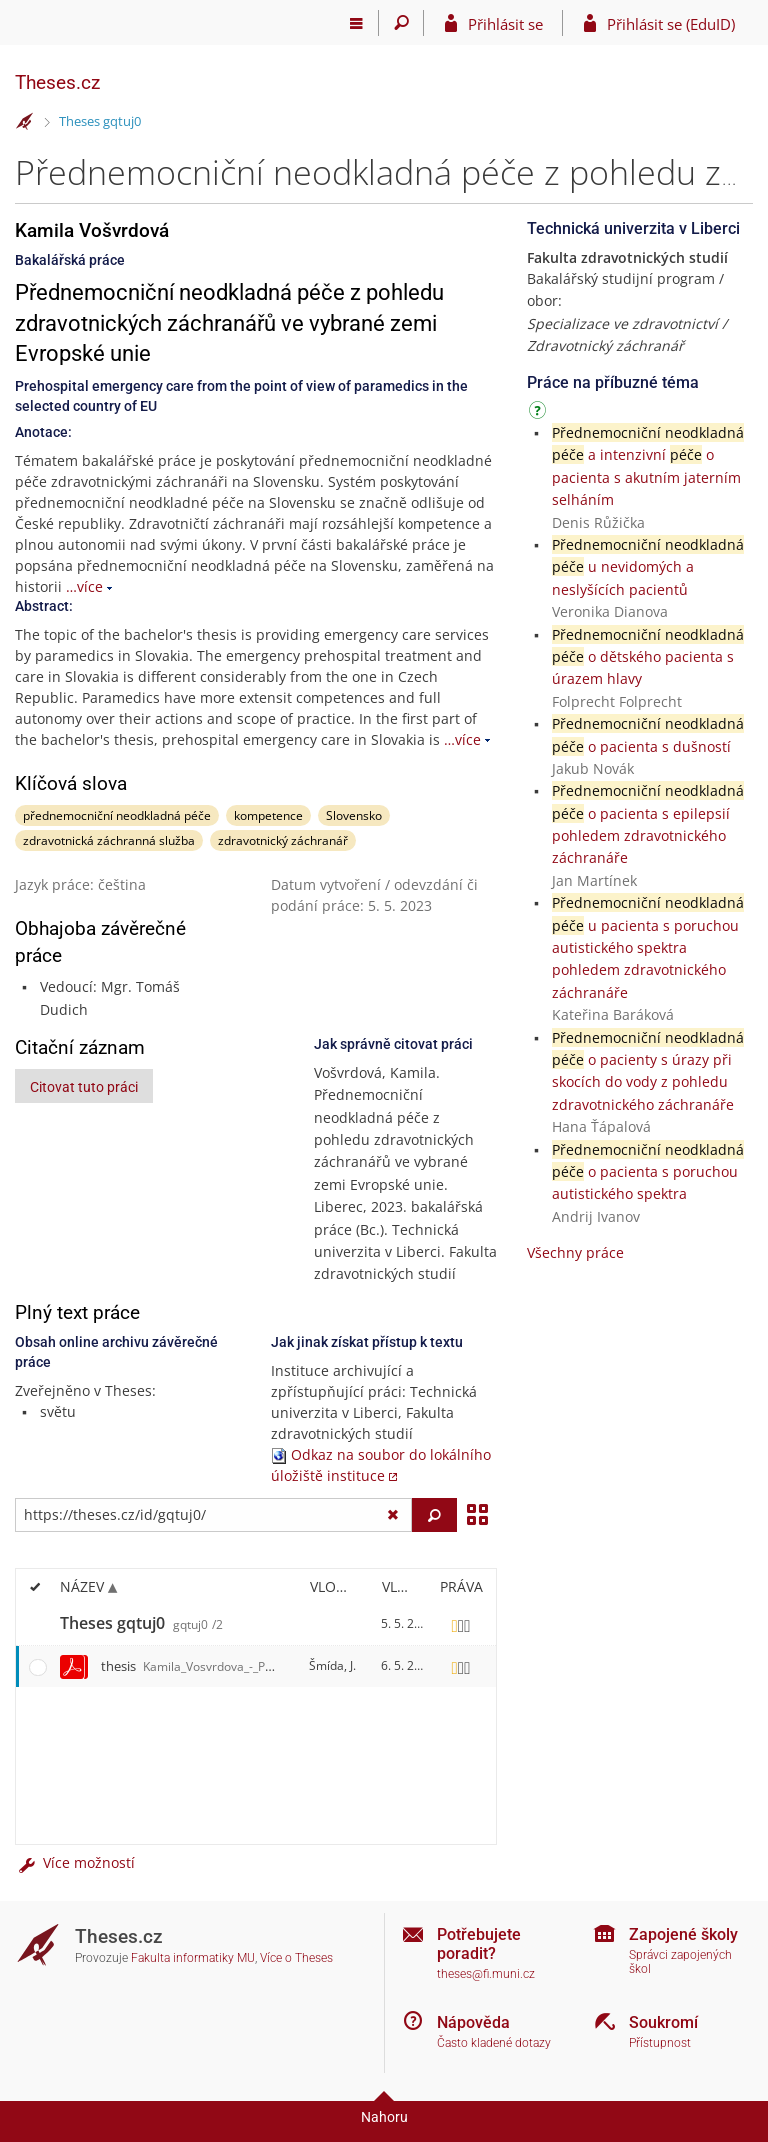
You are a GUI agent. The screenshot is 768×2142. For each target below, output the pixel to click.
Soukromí (663, 2022)
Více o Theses (296, 1958)
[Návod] (540, 413)
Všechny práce (575, 1252)
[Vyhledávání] (401, 23)
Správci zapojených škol (680, 1962)
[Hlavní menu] (356, 23)
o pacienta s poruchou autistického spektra (648, 1172)
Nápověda (473, 2022)
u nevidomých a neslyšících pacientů (648, 567)
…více (84, 586)
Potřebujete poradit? (479, 1944)
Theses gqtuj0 (100, 121)
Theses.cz (57, 82)
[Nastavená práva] (461, 1624)
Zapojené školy (683, 1934)
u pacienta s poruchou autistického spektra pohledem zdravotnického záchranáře (648, 947)
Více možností (75, 1862)
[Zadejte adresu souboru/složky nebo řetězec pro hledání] (213, 1515)
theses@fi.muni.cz (486, 1974)
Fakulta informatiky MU (193, 1958)
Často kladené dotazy (494, 2043)
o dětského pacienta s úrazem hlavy (648, 657)
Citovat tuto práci (84, 1087)
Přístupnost (660, 2043)
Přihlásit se (505, 24)
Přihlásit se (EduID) (671, 24)
